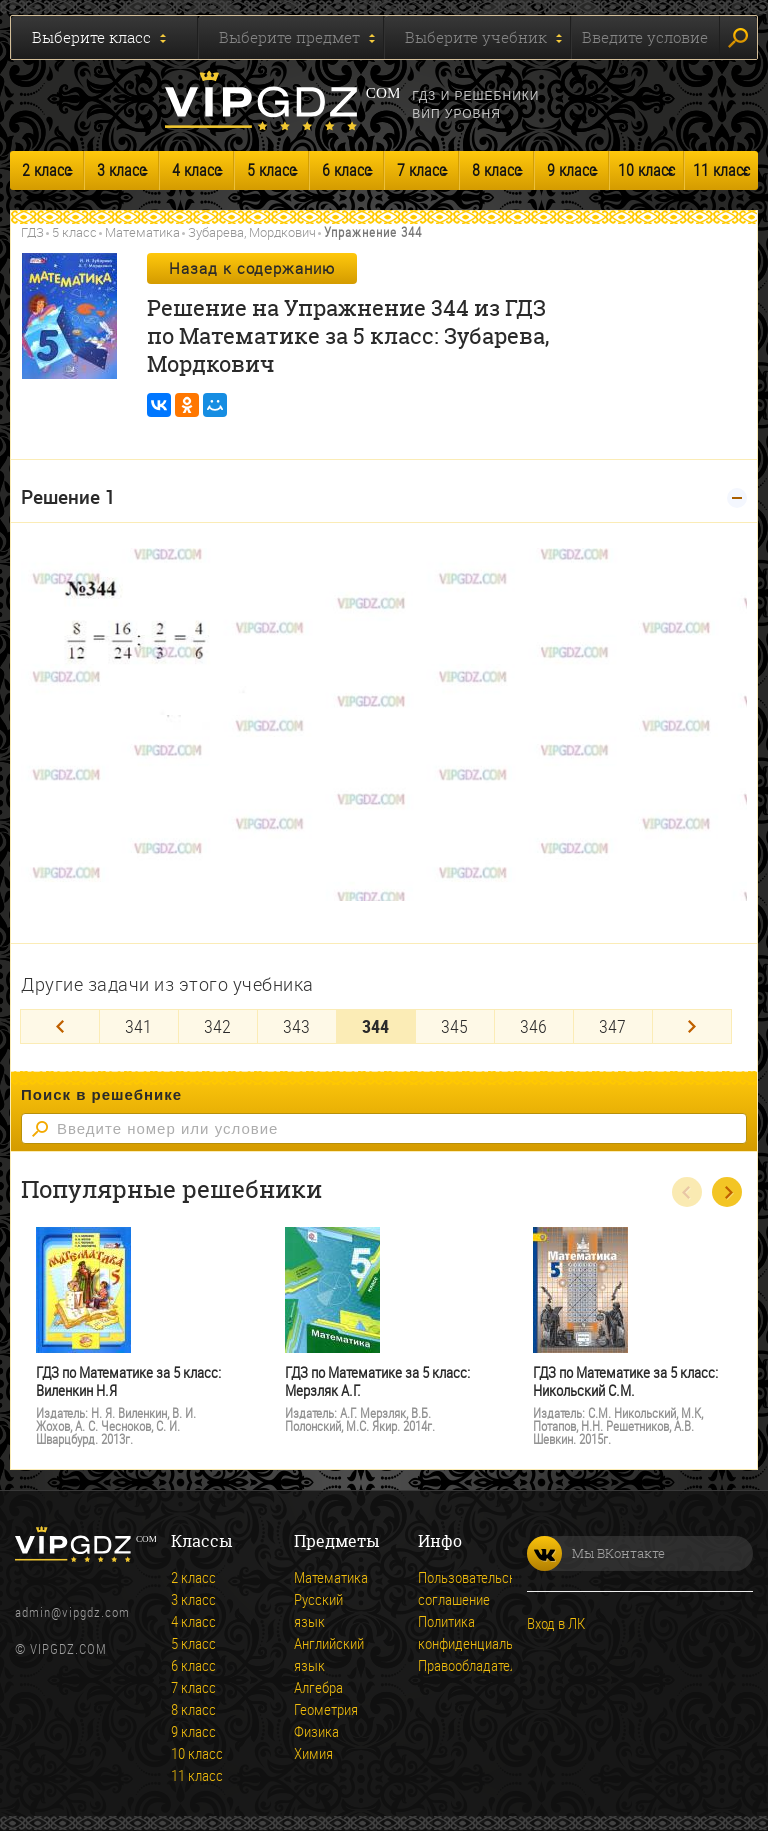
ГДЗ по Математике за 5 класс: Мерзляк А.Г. (377, 1381)
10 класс (646, 170)
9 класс (571, 170)
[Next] (692, 1026)
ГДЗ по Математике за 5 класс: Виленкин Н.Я (128, 1381)
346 (533, 1026)
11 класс (721, 170)
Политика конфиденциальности (446, 1632)
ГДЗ (32, 232)
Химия (313, 1753)
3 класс (121, 170)
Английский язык (322, 1654)
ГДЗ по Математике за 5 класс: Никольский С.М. (625, 1381)
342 (217, 1026)
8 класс (496, 170)
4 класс (196, 170)
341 (138, 1026)
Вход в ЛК (556, 1623)
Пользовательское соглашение (446, 1588)
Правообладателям (446, 1665)
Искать (738, 38)
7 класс (421, 170)
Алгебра (318, 1687)
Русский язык (318, 1610)
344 (375, 1026)
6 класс (346, 170)
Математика (142, 232)
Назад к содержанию (252, 268)
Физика (316, 1731)
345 (454, 1026)
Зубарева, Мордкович (252, 232)
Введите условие (645, 37)
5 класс (271, 170)
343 (296, 1026)
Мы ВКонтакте (596, 1553)
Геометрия (322, 1709)
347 (612, 1026)
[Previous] (60, 1026)
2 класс (46, 170)
